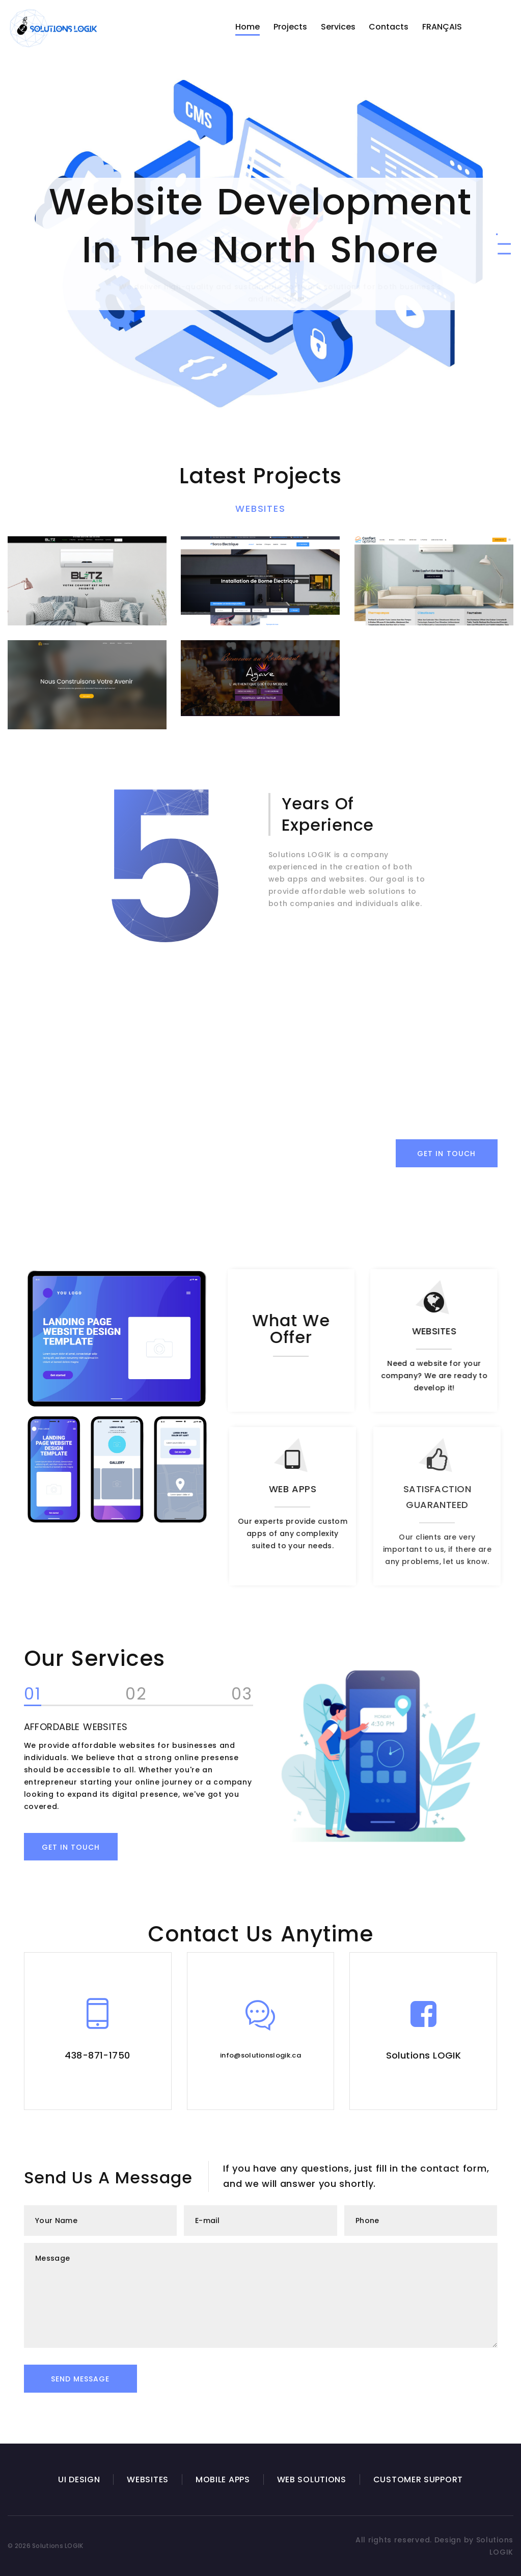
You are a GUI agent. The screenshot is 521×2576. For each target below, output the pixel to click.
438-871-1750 (97, 2055)
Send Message (80, 2379)
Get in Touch (446, 1153)
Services (338, 27)
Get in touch (57, 1847)
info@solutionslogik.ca (260, 2055)
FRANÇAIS (442, 27)
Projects (290, 27)
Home (247, 27)
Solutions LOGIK (423, 2055)
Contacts (388, 27)
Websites (260, 508)
